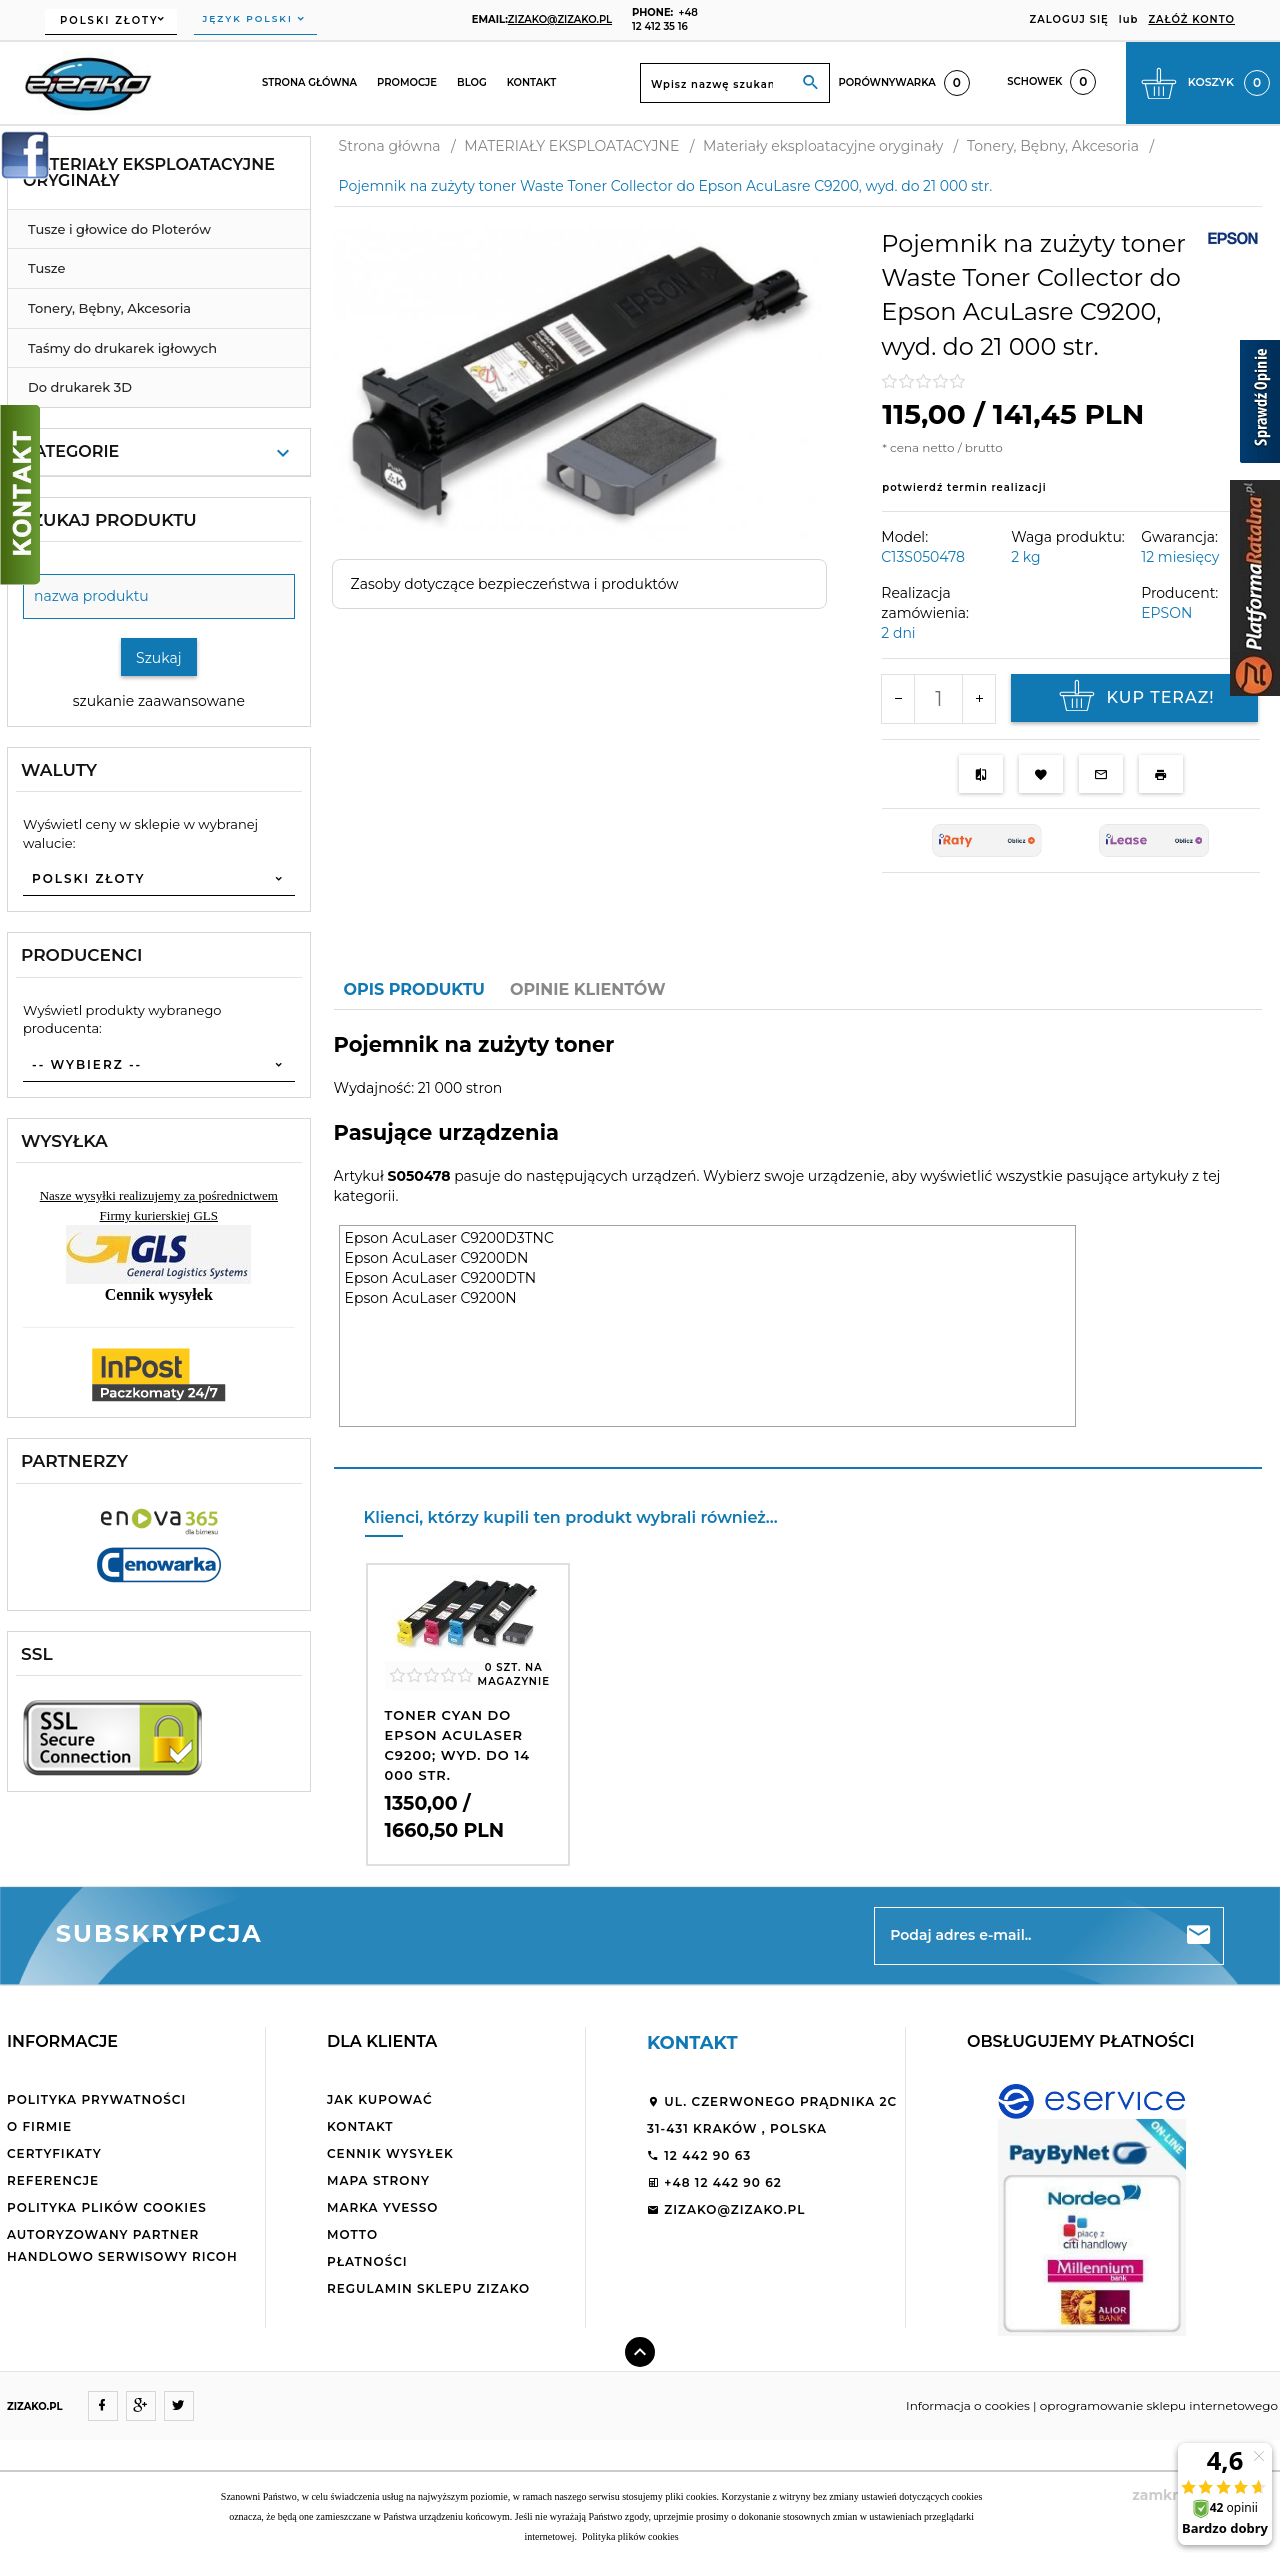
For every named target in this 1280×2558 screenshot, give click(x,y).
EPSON (1166, 613)
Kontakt (532, 82)
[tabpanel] (798, 1239)
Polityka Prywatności (96, 2099)
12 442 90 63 (699, 2155)
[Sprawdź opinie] (1260, 405)
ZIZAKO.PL (35, 2406)
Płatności (367, 2261)
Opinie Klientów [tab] (588, 989)
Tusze (46, 268)
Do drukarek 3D (80, 387)
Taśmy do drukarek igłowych (122, 348)
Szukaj (159, 658)
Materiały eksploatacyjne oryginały (149, 172)
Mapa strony (378, 2180)
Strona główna (309, 82)
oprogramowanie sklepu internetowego (1159, 2405)
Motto (352, 2234)
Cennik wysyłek (390, 2153)
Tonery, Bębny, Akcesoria (109, 308)
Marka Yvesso (382, 2207)
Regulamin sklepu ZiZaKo (428, 2288)
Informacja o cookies (968, 2405)
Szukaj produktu (109, 520)
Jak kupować (380, 2099)
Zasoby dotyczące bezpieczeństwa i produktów (515, 584)
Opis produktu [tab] (414, 989)
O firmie (39, 2126)
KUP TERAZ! (1134, 698)
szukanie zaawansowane (159, 701)
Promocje (407, 82)
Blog (472, 82)
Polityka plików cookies (107, 2207)
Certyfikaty (54, 2153)
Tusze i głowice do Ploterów (119, 229)
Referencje (53, 2180)
